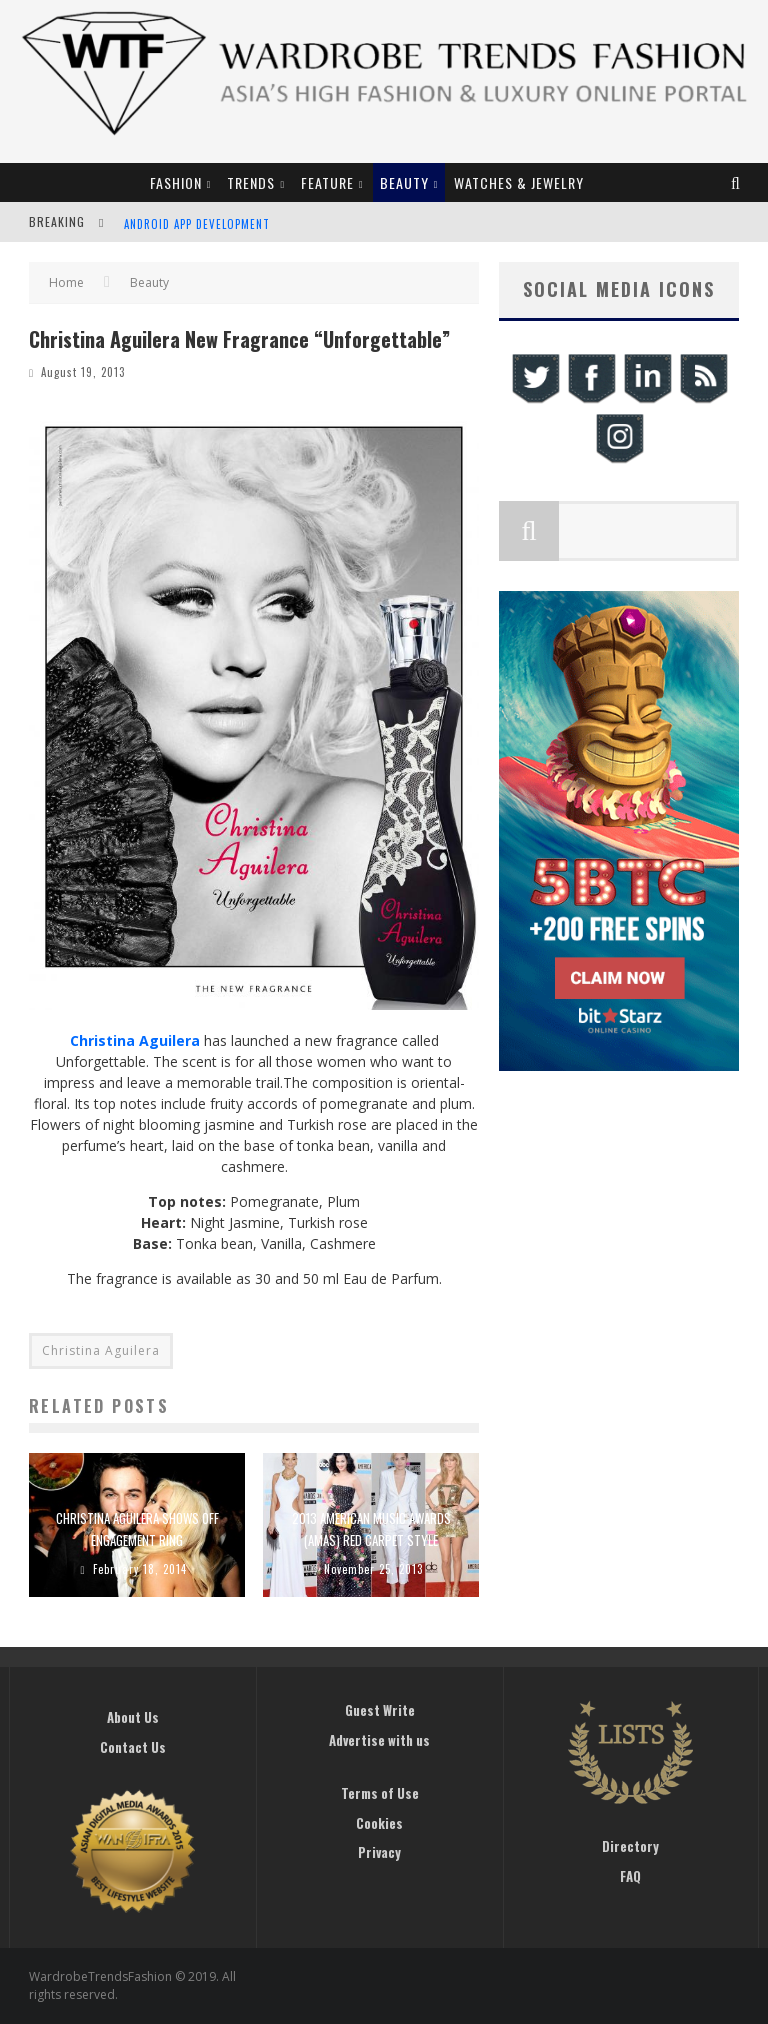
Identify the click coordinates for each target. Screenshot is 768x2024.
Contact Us (133, 1747)
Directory (630, 1846)
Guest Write (380, 1710)
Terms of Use (380, 1793)
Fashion (176, 182)
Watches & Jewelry (519, 182)
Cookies (379, 1823)
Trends (251, 182)
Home (66, 282)
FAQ (630, 1876)
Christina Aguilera (101, 1350)
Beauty (404, 182)
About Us (133, 1717)
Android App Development (197, 224)
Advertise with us (379, 1740)
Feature (327, 182)
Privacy (379, 1852)
